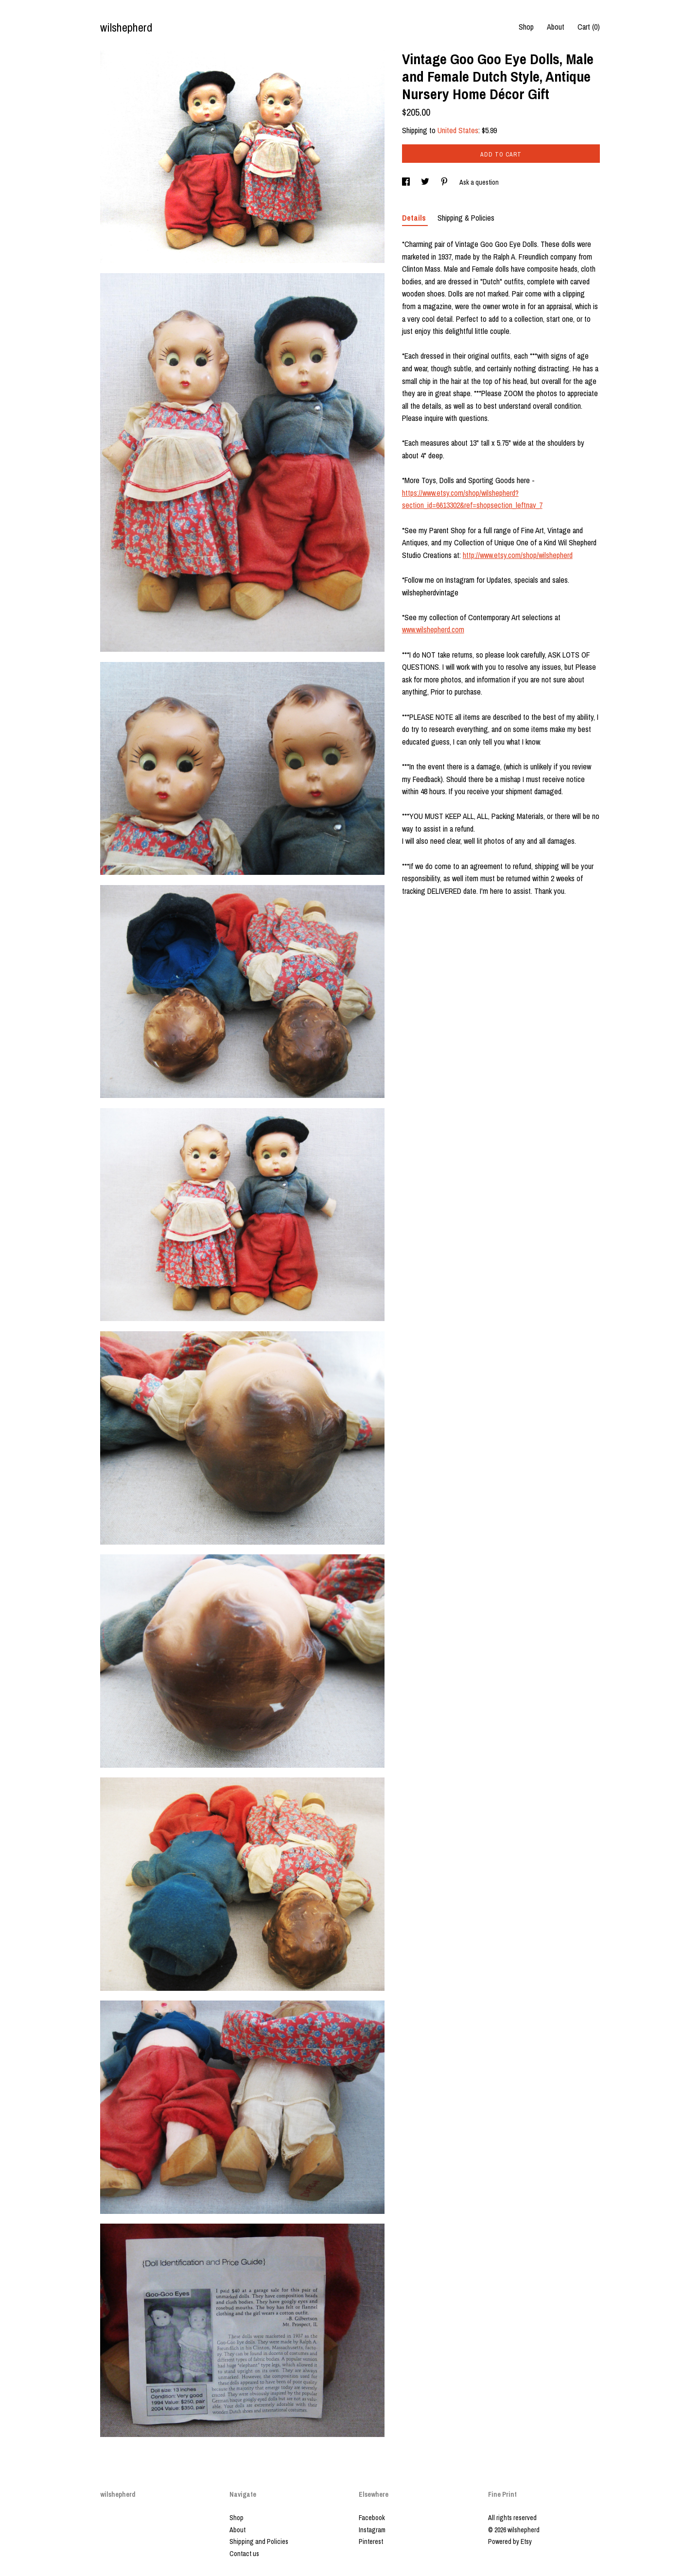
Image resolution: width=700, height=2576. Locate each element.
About (555, 26)
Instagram (372, 2529)
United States (458, 130)
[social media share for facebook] (406, 182)
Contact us (244, 2553)
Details (415, 217)
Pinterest (371, 2541)
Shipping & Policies (466, 217)
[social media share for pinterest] (445, 182)
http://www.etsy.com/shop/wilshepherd (518, 555)
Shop (526, 26)
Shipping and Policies (258, 2541)
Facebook (372, 2517)
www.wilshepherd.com (433, 629)
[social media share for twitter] (426, 182)
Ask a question (479, 182)
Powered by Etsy (510, 2541)
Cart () (589, 26)
